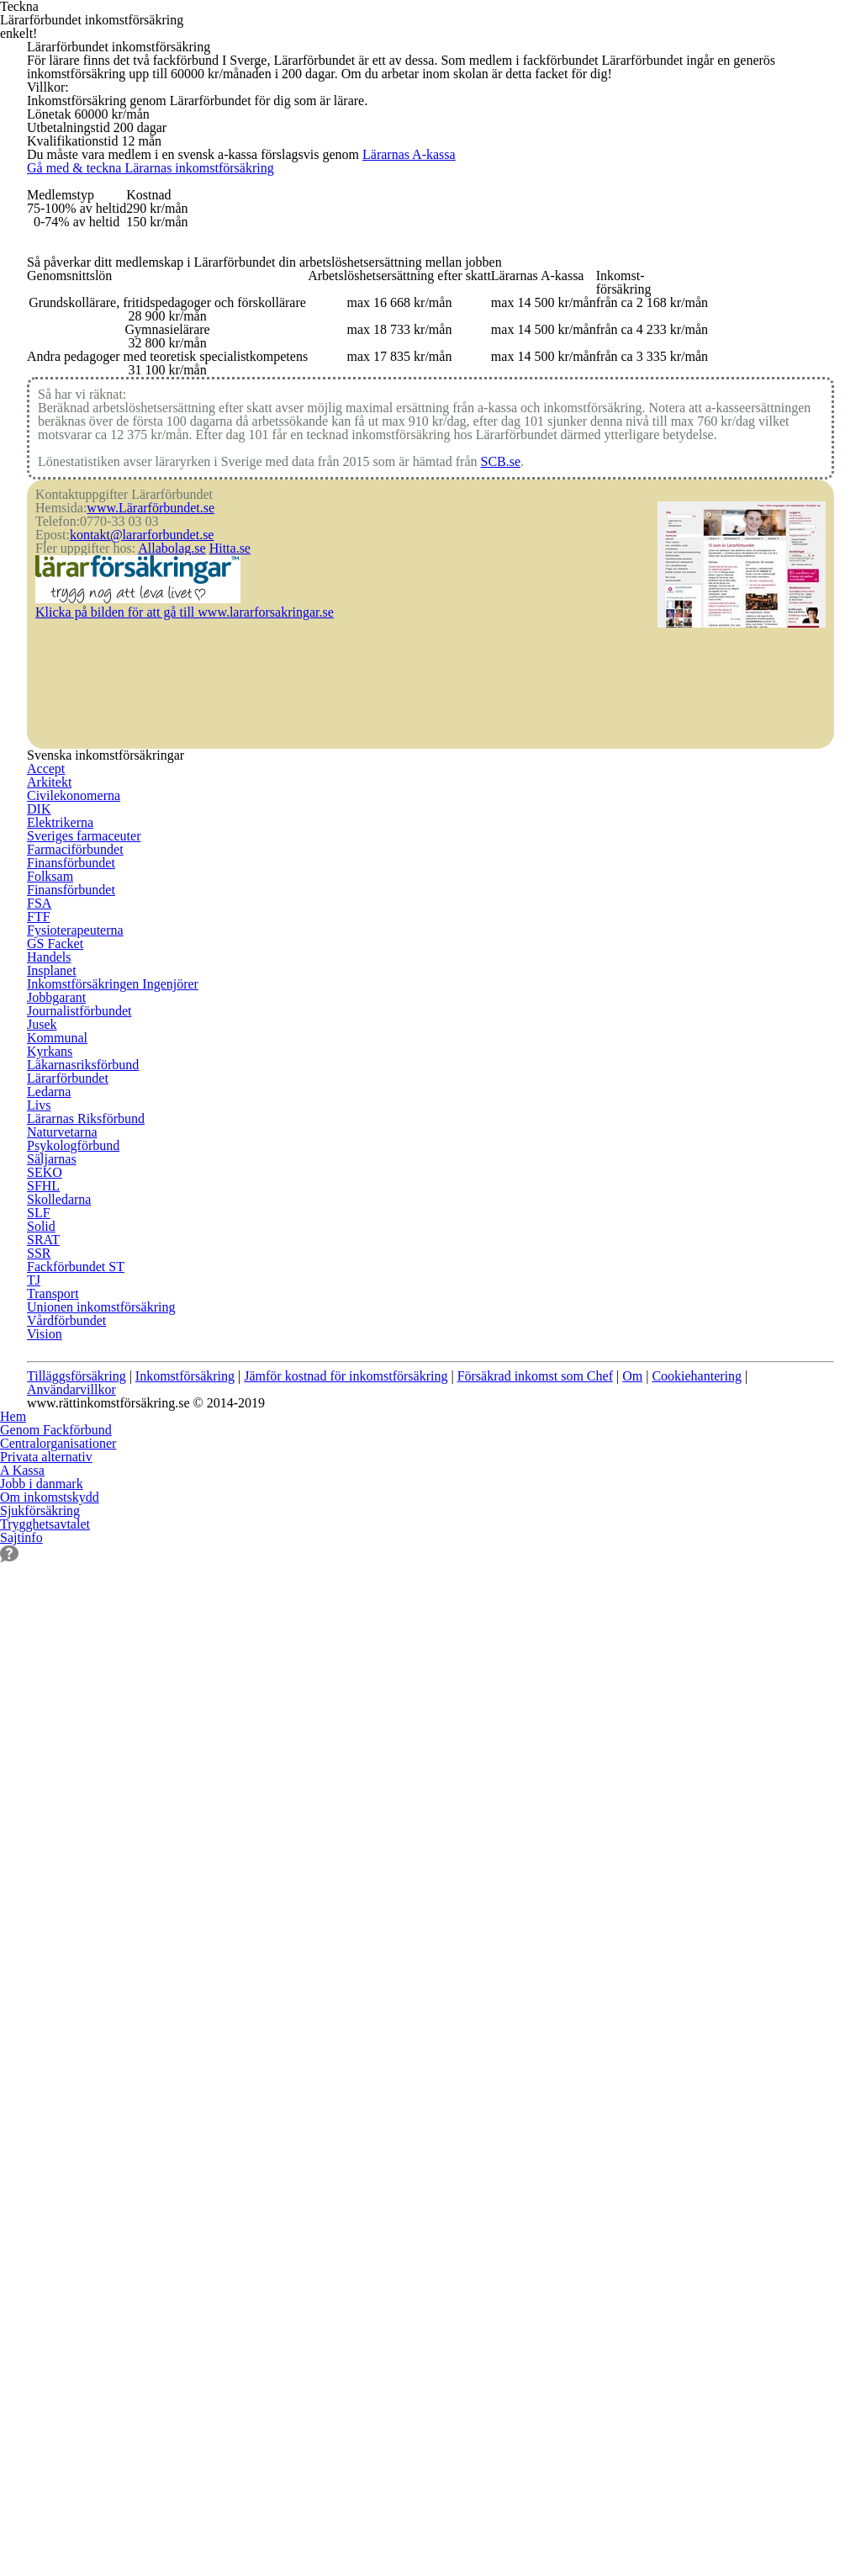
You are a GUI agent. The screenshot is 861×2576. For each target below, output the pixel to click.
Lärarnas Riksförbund (365, 1911)
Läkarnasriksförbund (362, 1807)
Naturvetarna (340, 1937)
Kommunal (333, 1756)
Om (704, 2054)
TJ (578, 1834)
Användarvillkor (84, 2080)
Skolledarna (608, 1679)
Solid (588, 1730)
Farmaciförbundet (81, 1782)
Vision (591, 1937)
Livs (311, 1885)
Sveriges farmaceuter (90, 1756)
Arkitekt (50, 1653)
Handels (51, 1988)
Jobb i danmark (45, 2316)
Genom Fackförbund (62, 2175)
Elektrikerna (63, 1730)
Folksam (52, 1834)
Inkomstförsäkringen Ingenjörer (395, 1653)
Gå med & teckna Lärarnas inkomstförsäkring (237, 412)
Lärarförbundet (346, 1834)
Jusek (315, 1730)
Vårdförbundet (618, 1911)
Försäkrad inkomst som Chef (593, 2054)
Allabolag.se (183, 1461)
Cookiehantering (778, 2054)
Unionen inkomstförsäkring (655, 1885)
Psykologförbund (351, 1962)
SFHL (588, 1653)
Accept (47, 1627)
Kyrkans (324, 1782)
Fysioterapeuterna (81, 1937)
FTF (37, 1911)
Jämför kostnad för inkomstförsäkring (381, 2054)
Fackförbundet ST (626, 1807)
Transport (602, 1860)
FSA (38, 1885)
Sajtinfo (22, 2497)
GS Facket (56, 1962)
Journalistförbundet (359, 1705)
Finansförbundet (77, 1807)
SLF (583, 1705)
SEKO (589, 1627)
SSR (584, 1782)
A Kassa (23, 2291)
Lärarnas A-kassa (466, 334)
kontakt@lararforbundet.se (153, 1435)
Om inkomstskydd (54, 2381)
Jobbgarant (333, 1679)
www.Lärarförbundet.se (163, 1383)
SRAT (588, 1756)
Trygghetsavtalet (49, 2433)
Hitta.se (247, 1461)
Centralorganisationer (65, 2200)
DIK (37, 1705)
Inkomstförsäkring (200, 2054)
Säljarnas (327, 1988)
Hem (14, 2149)
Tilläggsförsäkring (79, 2054)
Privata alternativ (51, 2265)
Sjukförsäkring (43, 2407)
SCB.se (551, 1312)
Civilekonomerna (77, 1679)
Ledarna (325, 1860)
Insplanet (328, 1627)
